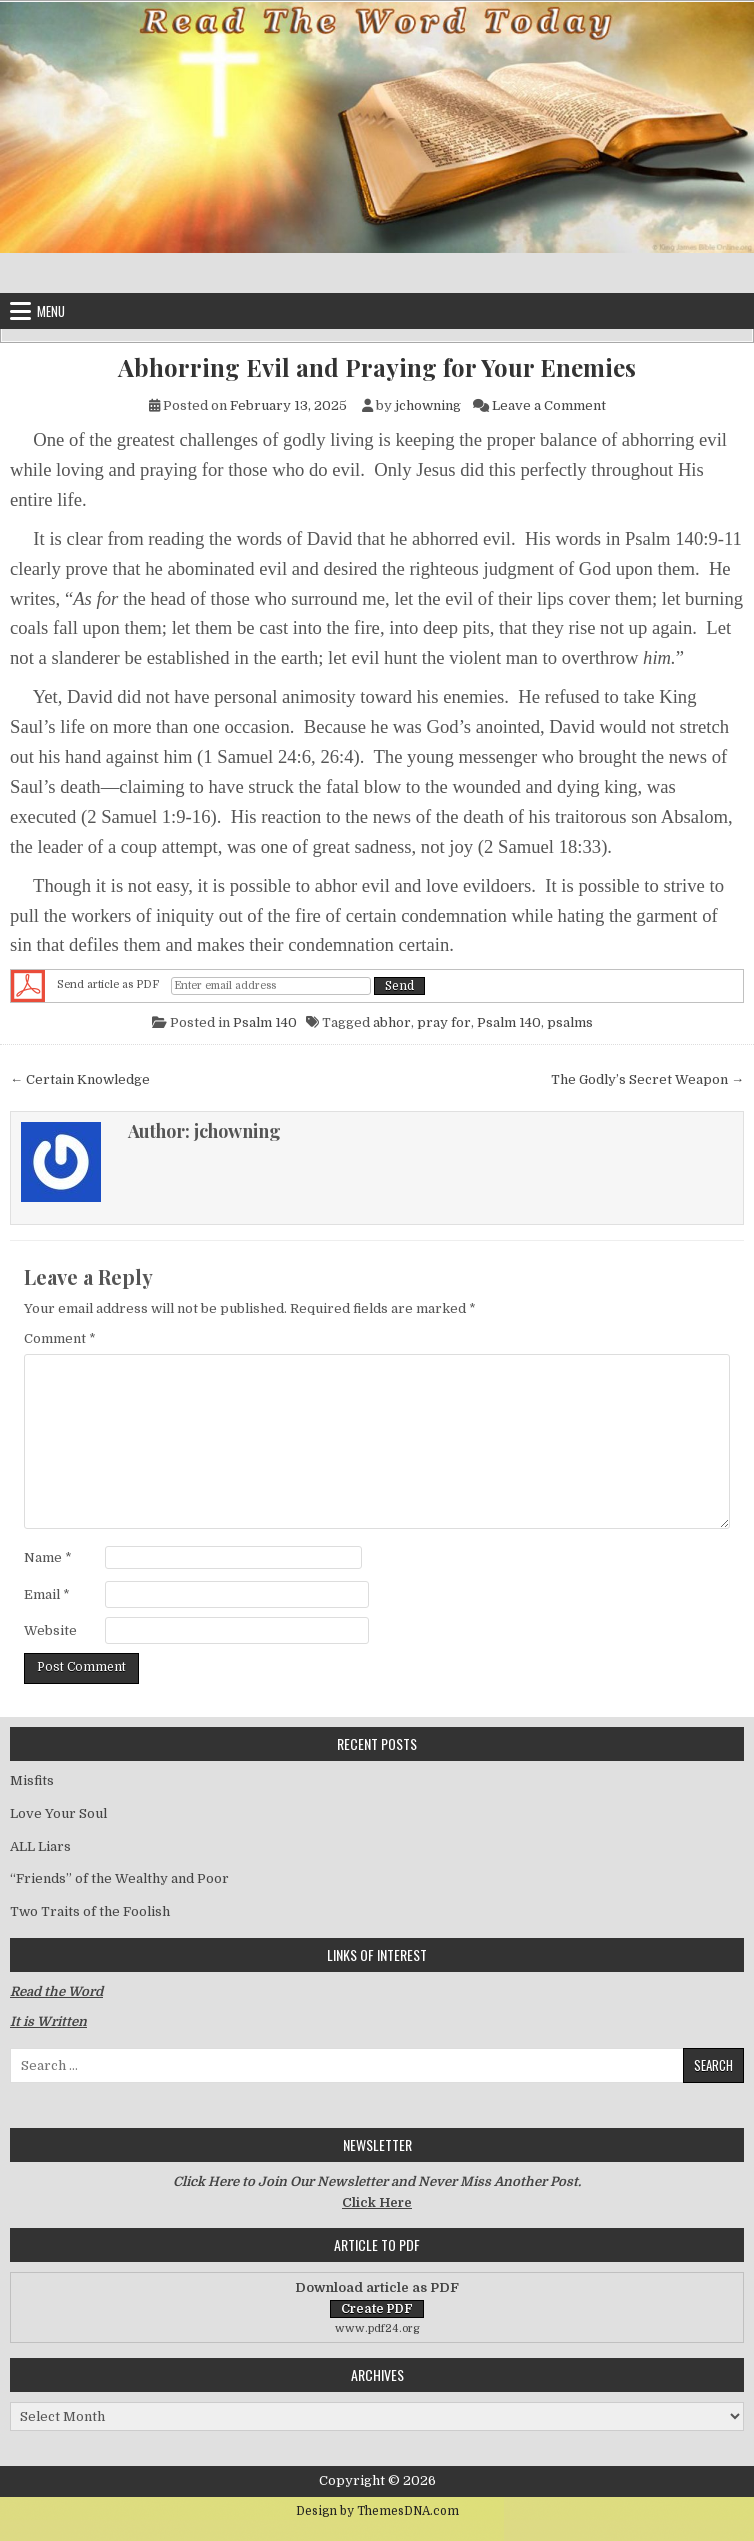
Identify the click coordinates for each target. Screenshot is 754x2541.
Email (47, 1594)
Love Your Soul (58, 1813)
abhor (392, 1022)
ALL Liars (40, 1846)
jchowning (428, 405)
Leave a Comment (549, 405)
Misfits (32, 1780)
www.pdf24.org (377, 2328)
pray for (444, 1022)
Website (50, 1630)
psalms (570, 1022)
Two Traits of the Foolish (90, 1911)
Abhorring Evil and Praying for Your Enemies (377, 367)
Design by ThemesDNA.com (377, 2511)
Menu (51, 311)
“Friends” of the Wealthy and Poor (119, 1878)
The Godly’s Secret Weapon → (647, 1079)
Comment (60, 1338)
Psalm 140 (265, 1022)
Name (48, 1557)
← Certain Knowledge (80, 1079)
